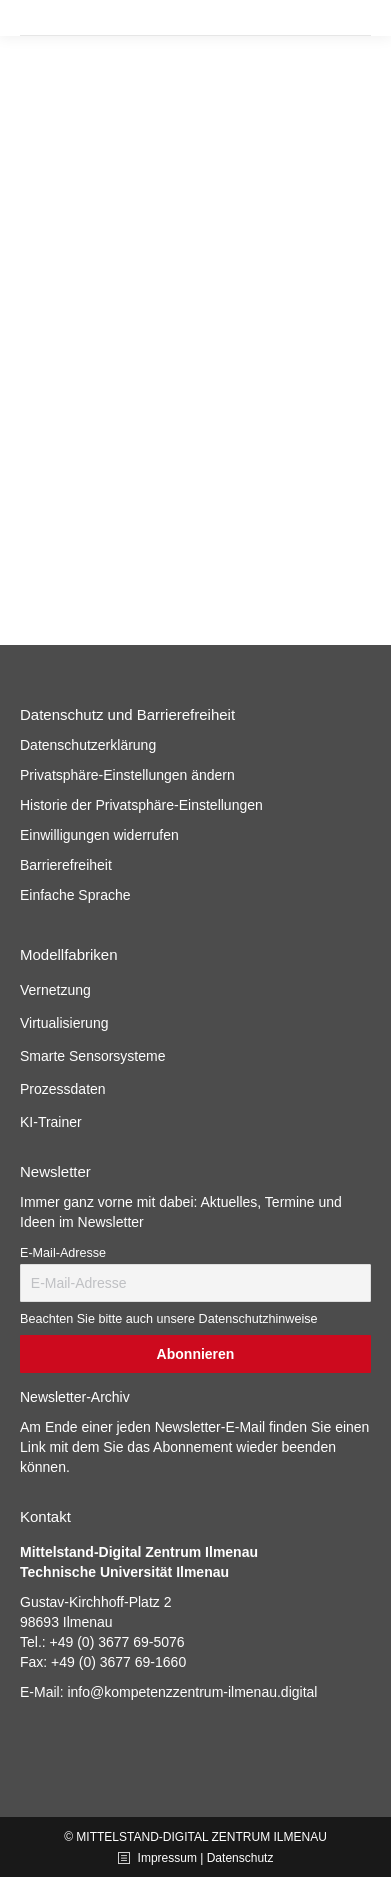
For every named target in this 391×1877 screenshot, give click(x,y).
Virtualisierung (64, 1023)
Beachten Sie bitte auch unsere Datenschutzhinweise (169, 1319)
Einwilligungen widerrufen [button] (99, 835)
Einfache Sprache (75, 895)
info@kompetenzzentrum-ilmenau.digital (192, 1692)
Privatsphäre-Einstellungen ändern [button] (127, 775)
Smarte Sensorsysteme (93, 1056)
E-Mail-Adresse (63, 1253)
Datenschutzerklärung (88, 745)
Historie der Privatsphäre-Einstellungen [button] (141, 805)
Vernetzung (55, 990)
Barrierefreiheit (66, 865)
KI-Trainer (51, 1122)
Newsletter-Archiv (75, 1397)
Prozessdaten (63, 1089)
